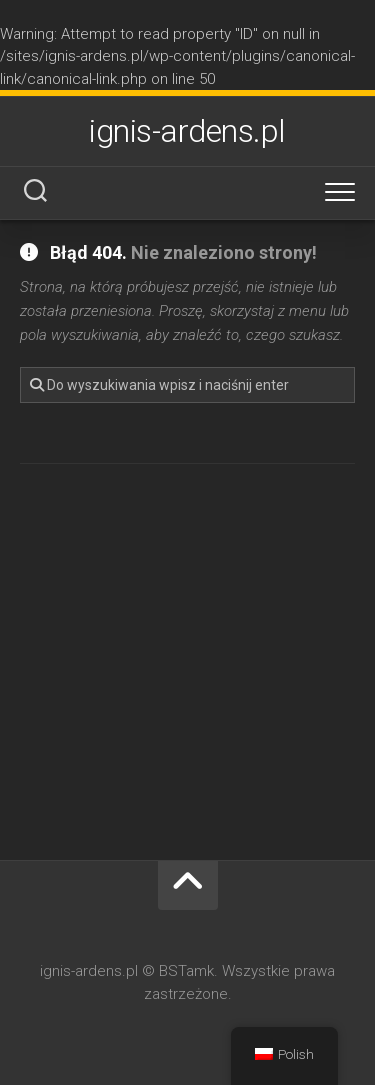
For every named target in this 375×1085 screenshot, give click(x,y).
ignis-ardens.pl (187, 131)
